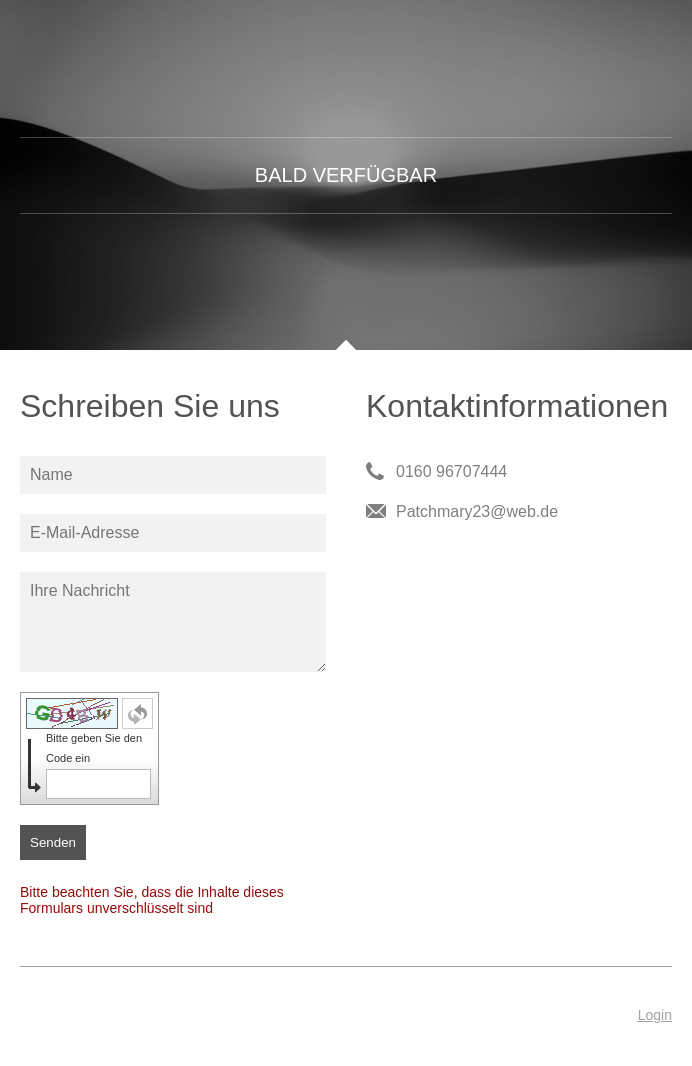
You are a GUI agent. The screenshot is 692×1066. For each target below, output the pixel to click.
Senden (53, 842)
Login (655, 1015)
